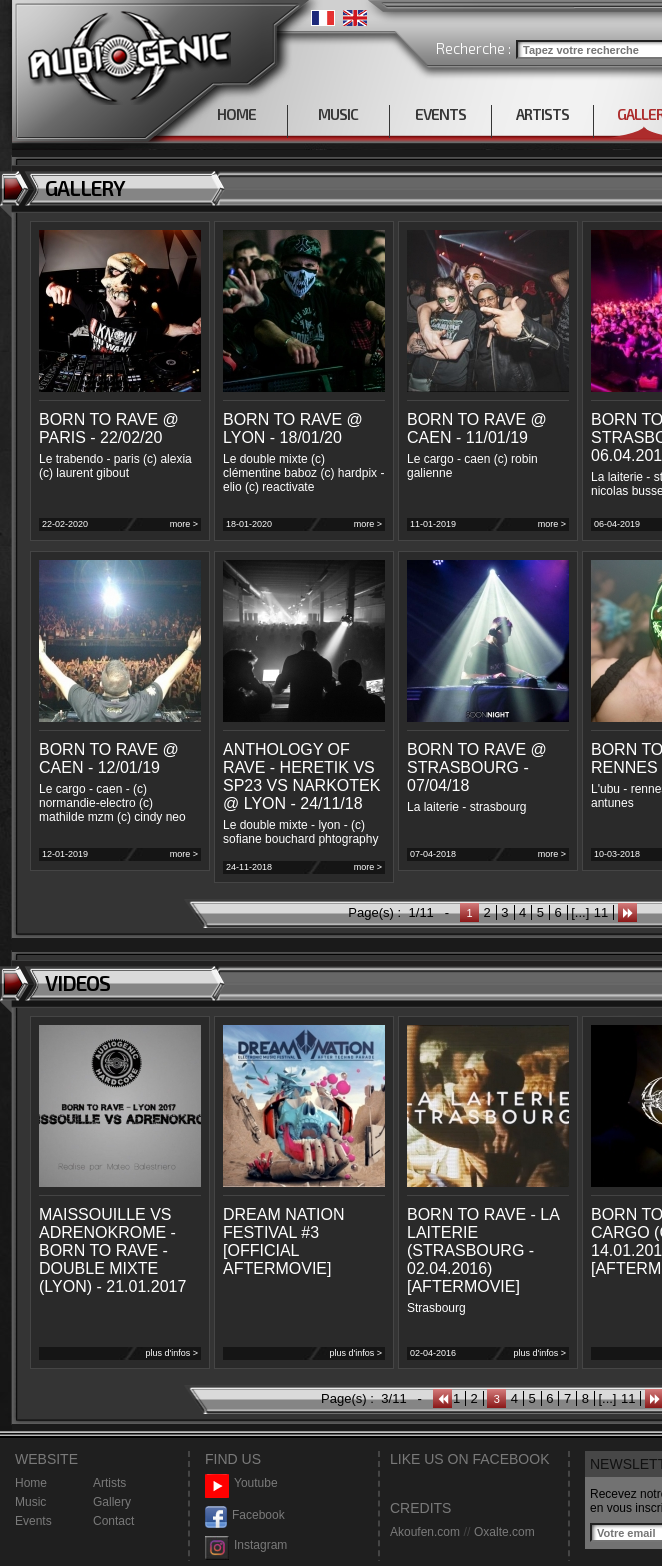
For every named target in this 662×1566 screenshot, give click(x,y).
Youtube (241, 1483)
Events (33, 1521)
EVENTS (440, 114)
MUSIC (338, 114)
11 (601, 912)
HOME (236, 114)
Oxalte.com (504, 1532)
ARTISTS (542, 114)
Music (30, 1502)
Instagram (246, 1545)
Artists (109, 1483)
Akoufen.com (425, 1532)
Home (31, 1483)
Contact (113, 1521)
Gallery (112, 1502)
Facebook (245, 1515)
